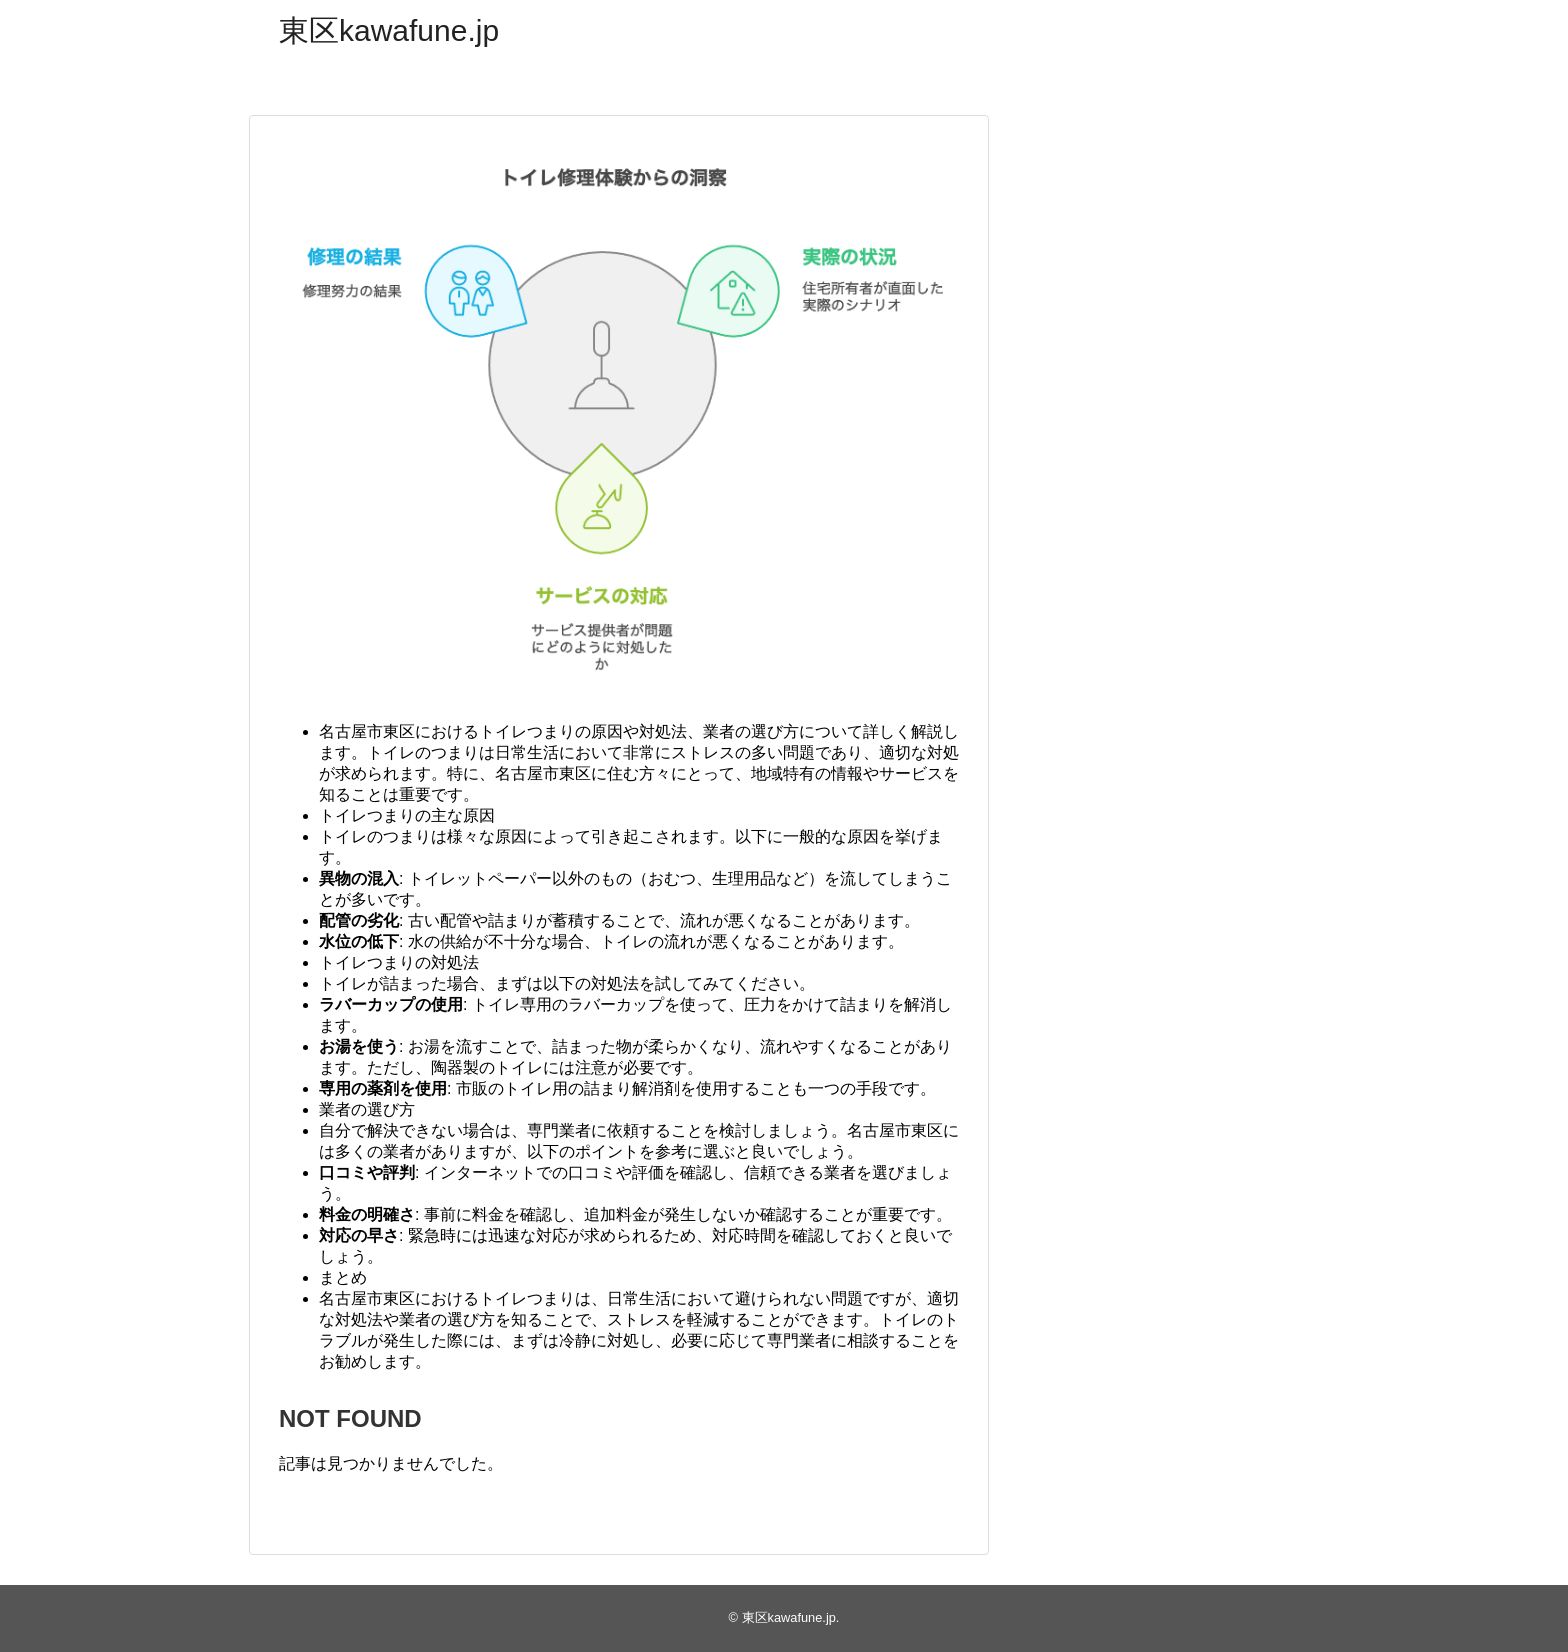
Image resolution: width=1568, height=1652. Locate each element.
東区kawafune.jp (389, 30)
